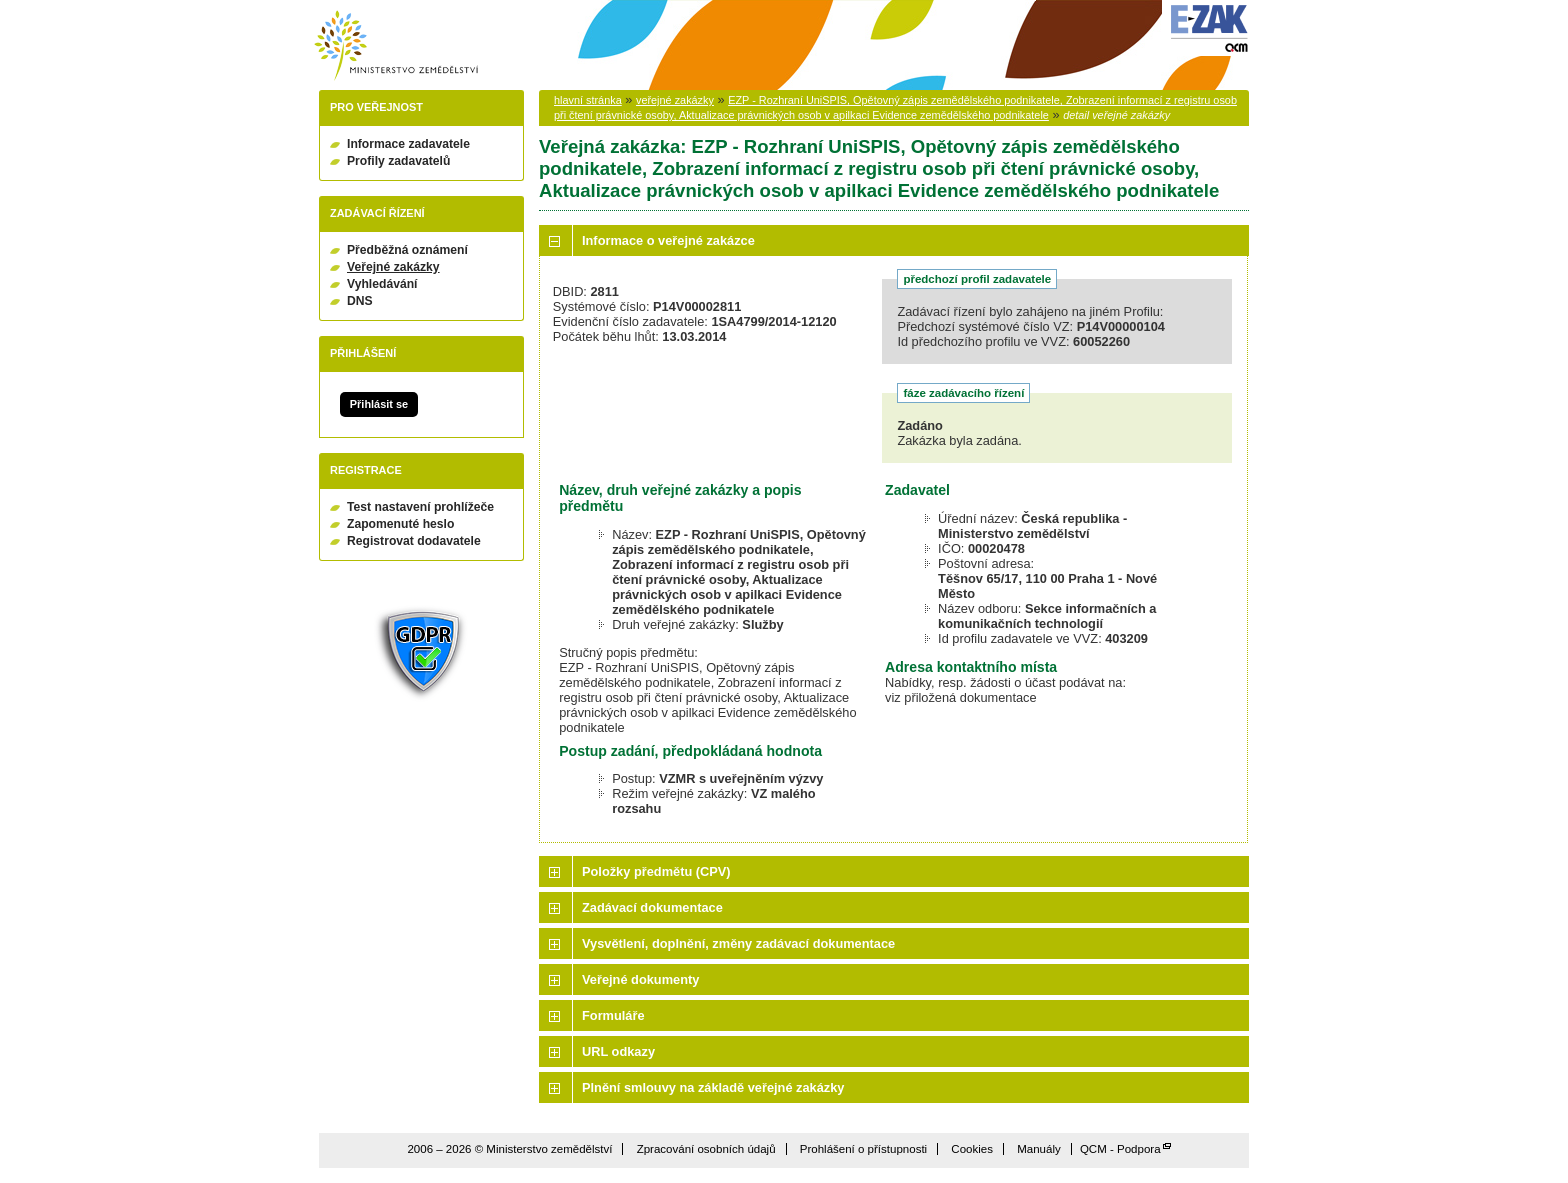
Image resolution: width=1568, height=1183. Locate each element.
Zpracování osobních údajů (706, 1149)
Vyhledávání (382, 284)
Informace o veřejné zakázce (668, 240)
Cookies (972, 1149)
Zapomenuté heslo (400, 524)
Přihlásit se (379, 404)
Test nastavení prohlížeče (420, 507)
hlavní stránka (588, 100)
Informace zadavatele (408, 144)
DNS (360, 301)
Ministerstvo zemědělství (396, 45)
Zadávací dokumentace (652, 907)
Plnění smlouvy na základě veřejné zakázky (713, 1087)
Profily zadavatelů (398, 161)
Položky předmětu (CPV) (656, 871)
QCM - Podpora (1120, 1149)
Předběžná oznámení (407, 250)
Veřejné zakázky (393, 267)
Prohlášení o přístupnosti (863, 1149)
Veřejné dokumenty (640, 979)
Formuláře (613, 1015)
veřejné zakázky (675, 100)
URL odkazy (618, 1051)
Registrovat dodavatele (414, 541)
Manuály (1039, 1149)
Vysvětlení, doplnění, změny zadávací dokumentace (738, 943)
